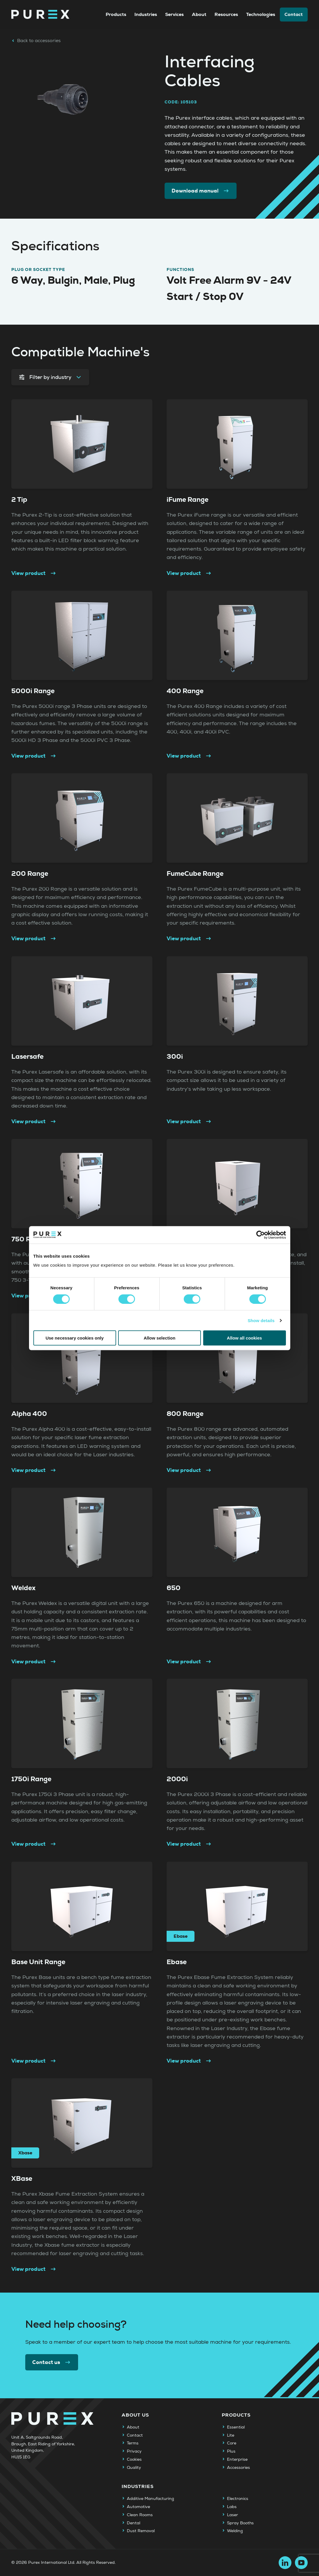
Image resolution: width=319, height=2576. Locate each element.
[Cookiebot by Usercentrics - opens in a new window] (260, 1234)
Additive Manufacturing (150, 2498)
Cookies (134, 2459)
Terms (132, 2443)
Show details (261, 1320)
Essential (236, 2427)
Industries (145, 14)
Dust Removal (141, 2531)
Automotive (138, 2507)
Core (231, 2443)
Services (174, 14)
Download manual (201, 190)
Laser (232, 2515)
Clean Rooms (140, 2515)
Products (116, 14)
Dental (133, 2523)
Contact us (51, 2362)
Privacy (134, 2451)
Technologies (260, 14)
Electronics (237, 2498)
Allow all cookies (244, 1337)
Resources (226, 14)
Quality (134, 2467)
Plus (231, 2451)
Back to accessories (36, 41)
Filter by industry (50, 377)
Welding (235, 2531)
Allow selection (159, 1337)
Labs (232, 2507)
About (199, 14)
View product (34, 573)
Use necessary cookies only (75, 1337)
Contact (293, 14)
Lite (230, 2435)
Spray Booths (240, 2523)
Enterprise (237, 2459)
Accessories (238, 2467)
